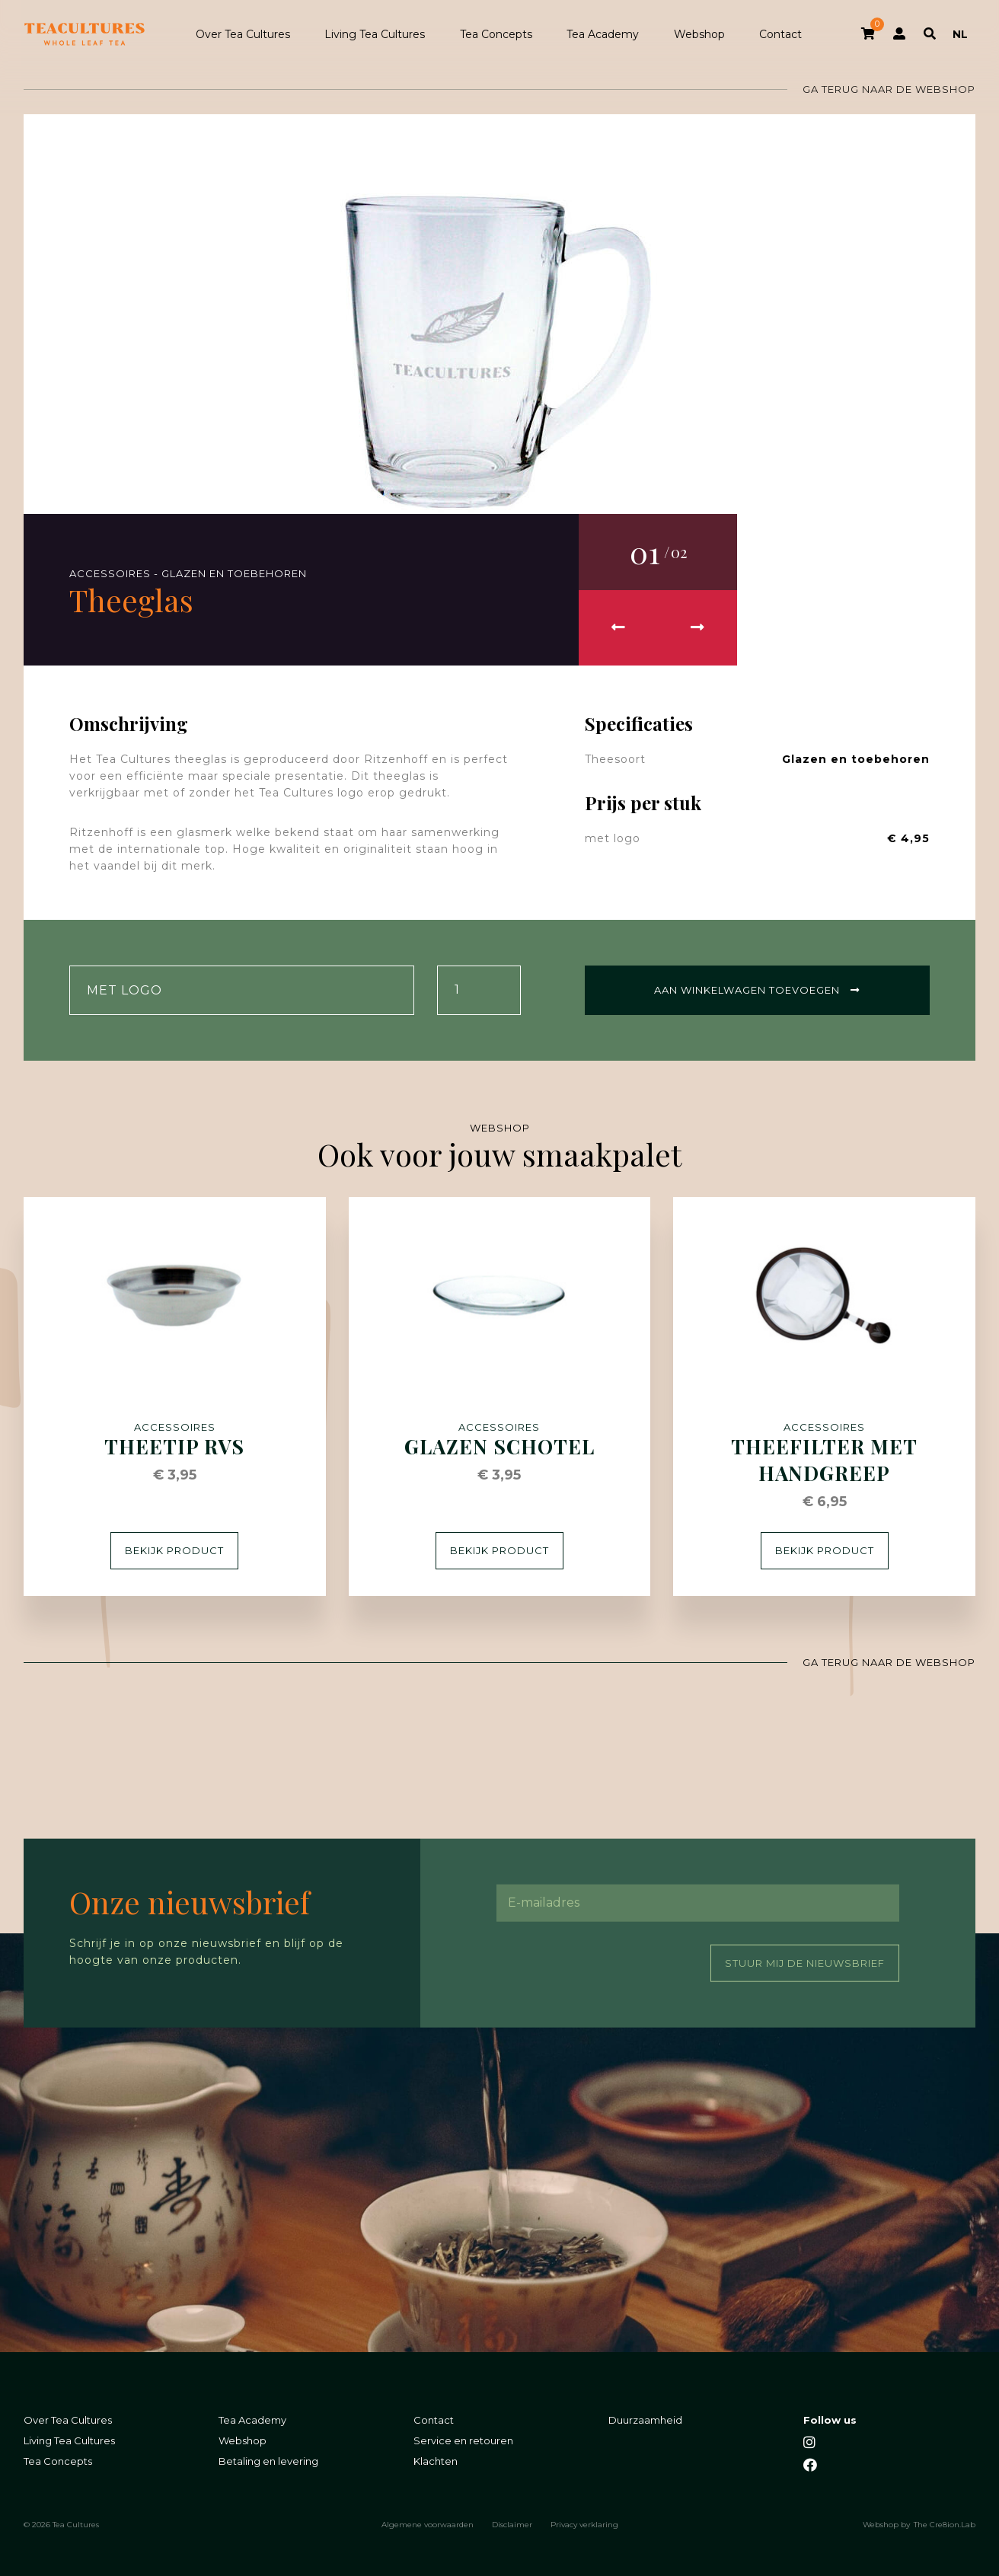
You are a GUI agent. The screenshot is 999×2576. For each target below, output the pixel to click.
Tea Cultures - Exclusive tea (84, 34)
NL (960, 34)
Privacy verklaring (584, 2524)
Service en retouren (463, 2440)
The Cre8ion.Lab (944, 2524)
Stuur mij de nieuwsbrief (805, 1962)
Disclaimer (512, 2524)
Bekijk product (174, 1550)
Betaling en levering (268, 2460)
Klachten (435, 2460)
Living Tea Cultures (374, 34)
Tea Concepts (496, 34)
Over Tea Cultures (243, 34)
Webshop (699, 34)
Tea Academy (603, 34)
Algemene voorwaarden (427, 2524)
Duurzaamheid (645, 2419)
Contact (780, 34)
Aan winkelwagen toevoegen (757, 990)
